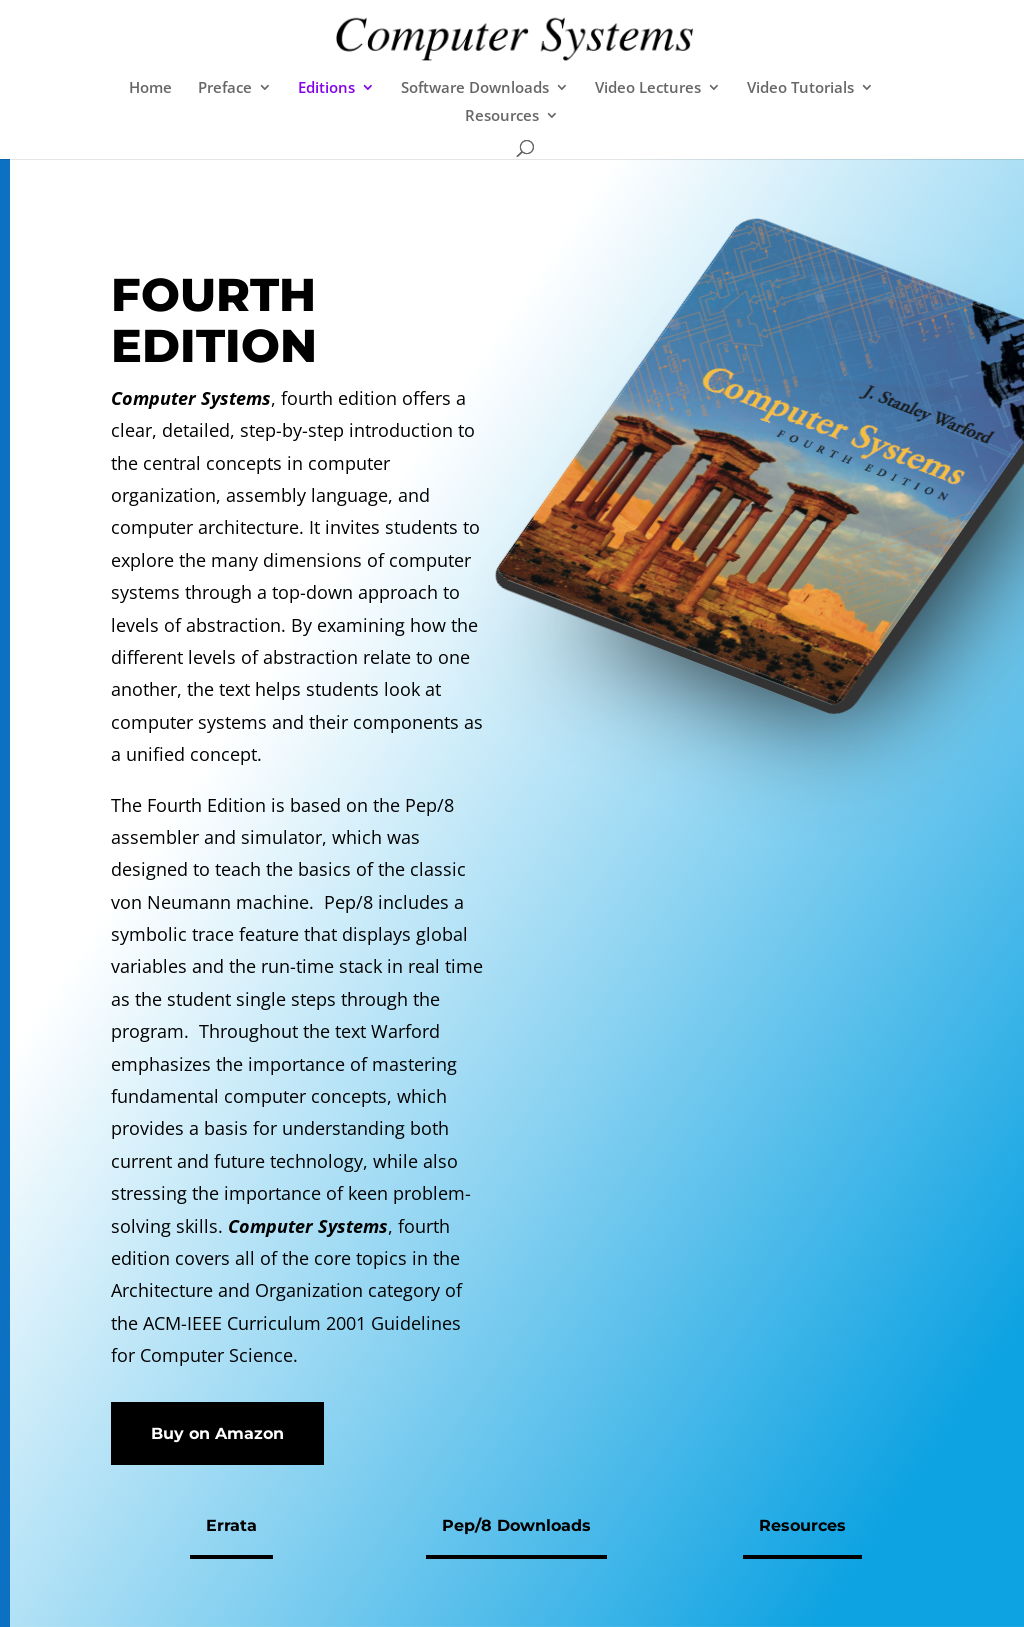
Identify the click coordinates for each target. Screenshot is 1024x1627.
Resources (502, 116)
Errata (231, 1525)
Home (150, 88)
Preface (225, 88)
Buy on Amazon (217, 1433)
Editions (326, 88)
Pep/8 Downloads (516, 1525)
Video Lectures (648, 88)
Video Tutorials (800, 88)
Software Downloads (475, 88)
